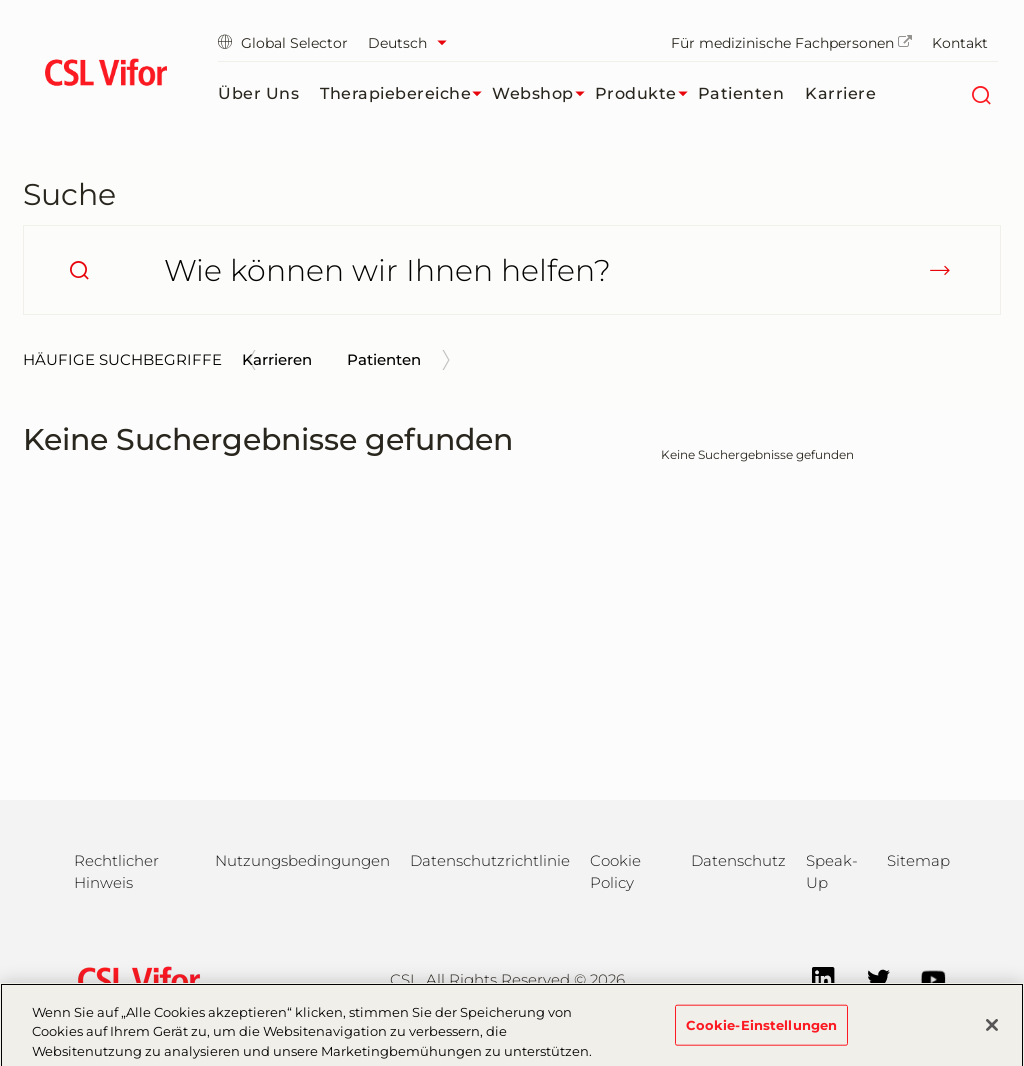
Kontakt (960, 43)
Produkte (646, 94)
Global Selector (283, 43)
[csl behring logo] (134, 978)
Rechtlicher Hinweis (116, 871)
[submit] (940, 270)
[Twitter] (868, 977)
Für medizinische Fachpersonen (791, 43)
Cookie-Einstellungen (762, 1031)
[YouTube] (923, 977)
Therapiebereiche (406, 94)
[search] (79, 270)
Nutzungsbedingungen (302, 860)
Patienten (741, 93)
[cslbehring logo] (105, 75)
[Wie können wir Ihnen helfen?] (512, 270)
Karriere (840, 93)
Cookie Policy (615, 871)
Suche (69, 194)
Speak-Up (832, 871)
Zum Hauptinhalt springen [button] (0, 0)
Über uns (258, 93)
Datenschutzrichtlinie (490, 860)
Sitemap (918, 860)
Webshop (543, 94)
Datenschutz (738, 860)
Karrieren (277, 359)
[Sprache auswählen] (412, 43)
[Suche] (980, 94)
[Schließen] (992, 1031)
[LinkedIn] (813, 977)
